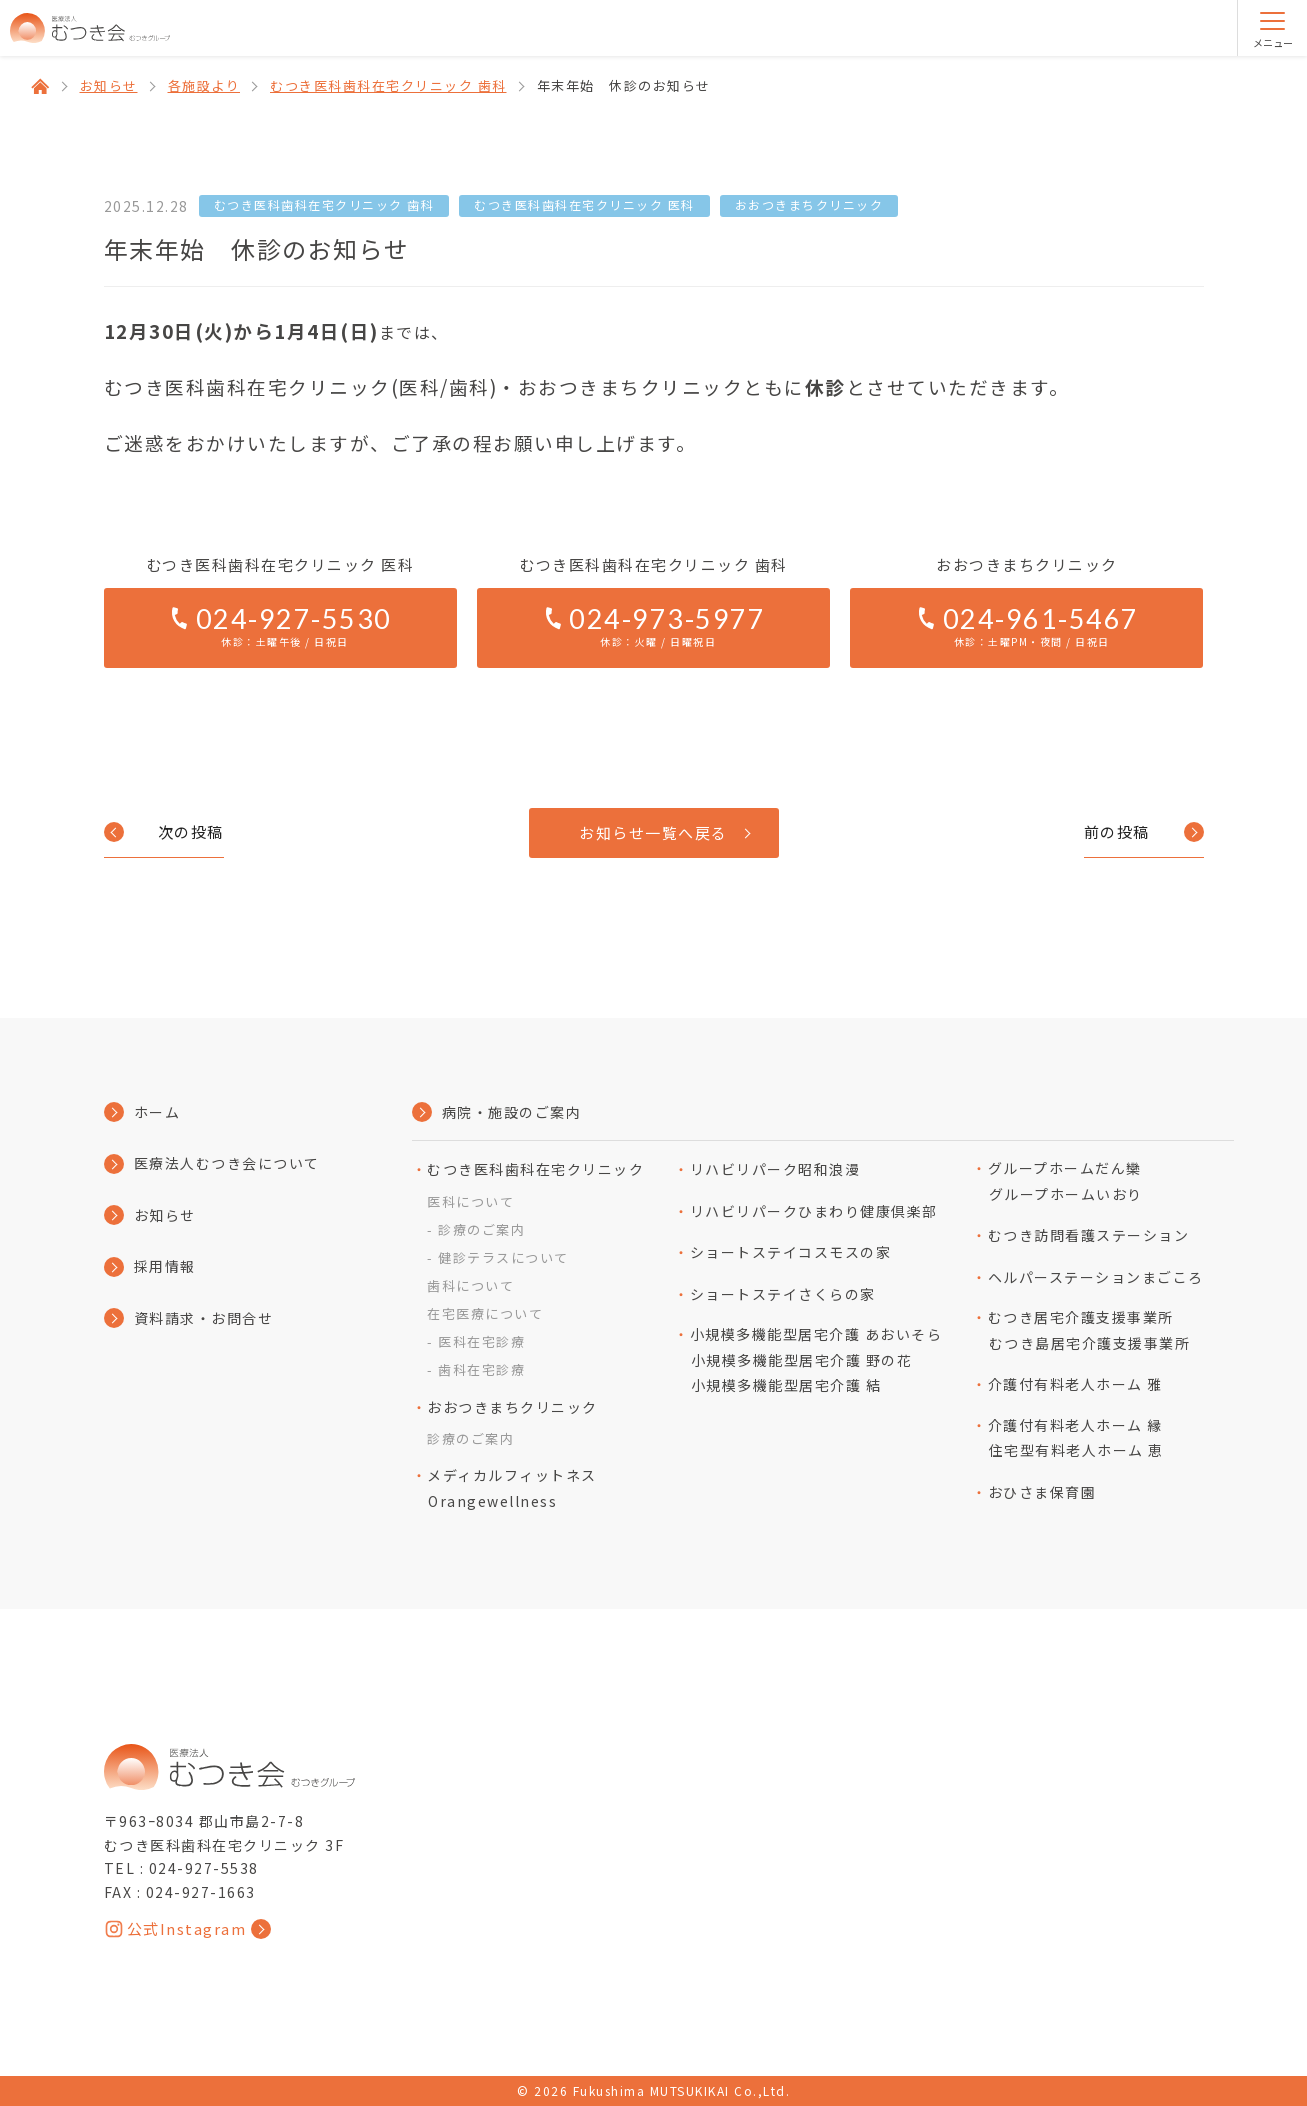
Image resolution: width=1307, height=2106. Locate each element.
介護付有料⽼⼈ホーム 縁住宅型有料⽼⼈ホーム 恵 (1076, 1438)
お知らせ (165, 1215)
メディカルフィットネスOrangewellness (512, 1488)
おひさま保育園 (1042, 1492)
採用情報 (165, 1266)
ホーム (157, 1112)
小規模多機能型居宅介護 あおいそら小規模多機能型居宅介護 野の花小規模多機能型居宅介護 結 (816, 1359)
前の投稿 (1117, 831)
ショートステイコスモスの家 (791, 1252)
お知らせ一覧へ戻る (653, 832)
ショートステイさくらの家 (783, 1294)
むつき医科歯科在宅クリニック (535, 1169)
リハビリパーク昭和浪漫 (775, 1169)
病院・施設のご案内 (512, 1112)
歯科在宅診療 (481, 1369)
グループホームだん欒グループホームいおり (1065, 1181)
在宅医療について (485, 1313)
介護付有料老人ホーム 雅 (1075, 1384)
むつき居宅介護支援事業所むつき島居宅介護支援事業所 (1089, 1330)
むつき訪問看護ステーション (1089, 1235)
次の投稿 (191, 831)
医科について (470, 1201)
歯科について (470, 1285)
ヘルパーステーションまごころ (1096, 1277)
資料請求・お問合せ (204, 1318)
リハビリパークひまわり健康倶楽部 (814, 1211)
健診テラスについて (503, 1257)
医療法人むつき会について (227, 1163)
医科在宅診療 (481, 1341)
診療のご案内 (481, 1229)
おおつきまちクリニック (512, 1407)
